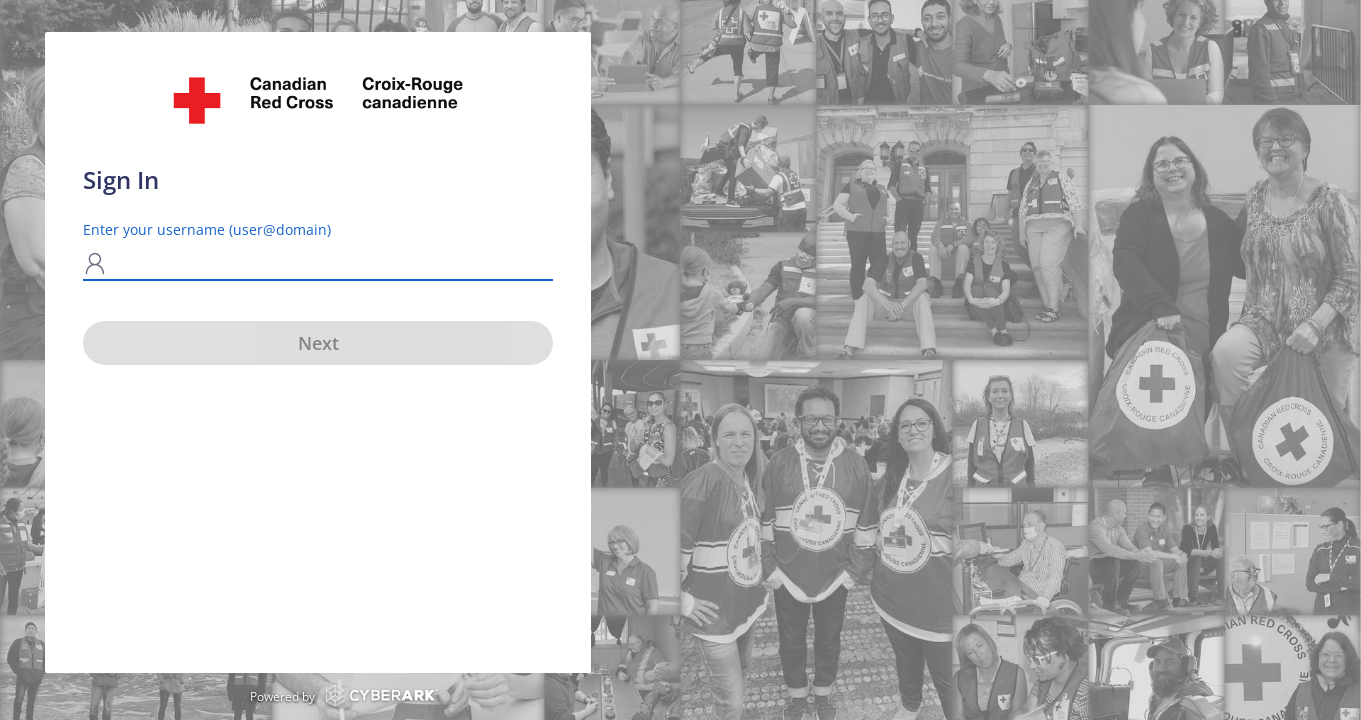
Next (318, 343)
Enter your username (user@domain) (207, 229)
